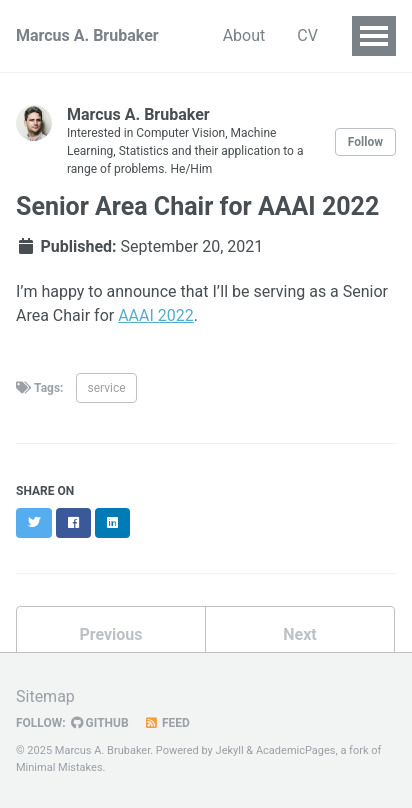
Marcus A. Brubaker (87, 35)
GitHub (100, 723)
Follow (365, 142)
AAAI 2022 (156, 315)
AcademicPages (296, 750)
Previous (110, 634)
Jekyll (230, 750)
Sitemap (45, 696)
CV (307, 35)
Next (299, 634)
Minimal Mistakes (59, 767)
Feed (167, 723)
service (106, 388)
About (244, 35)
